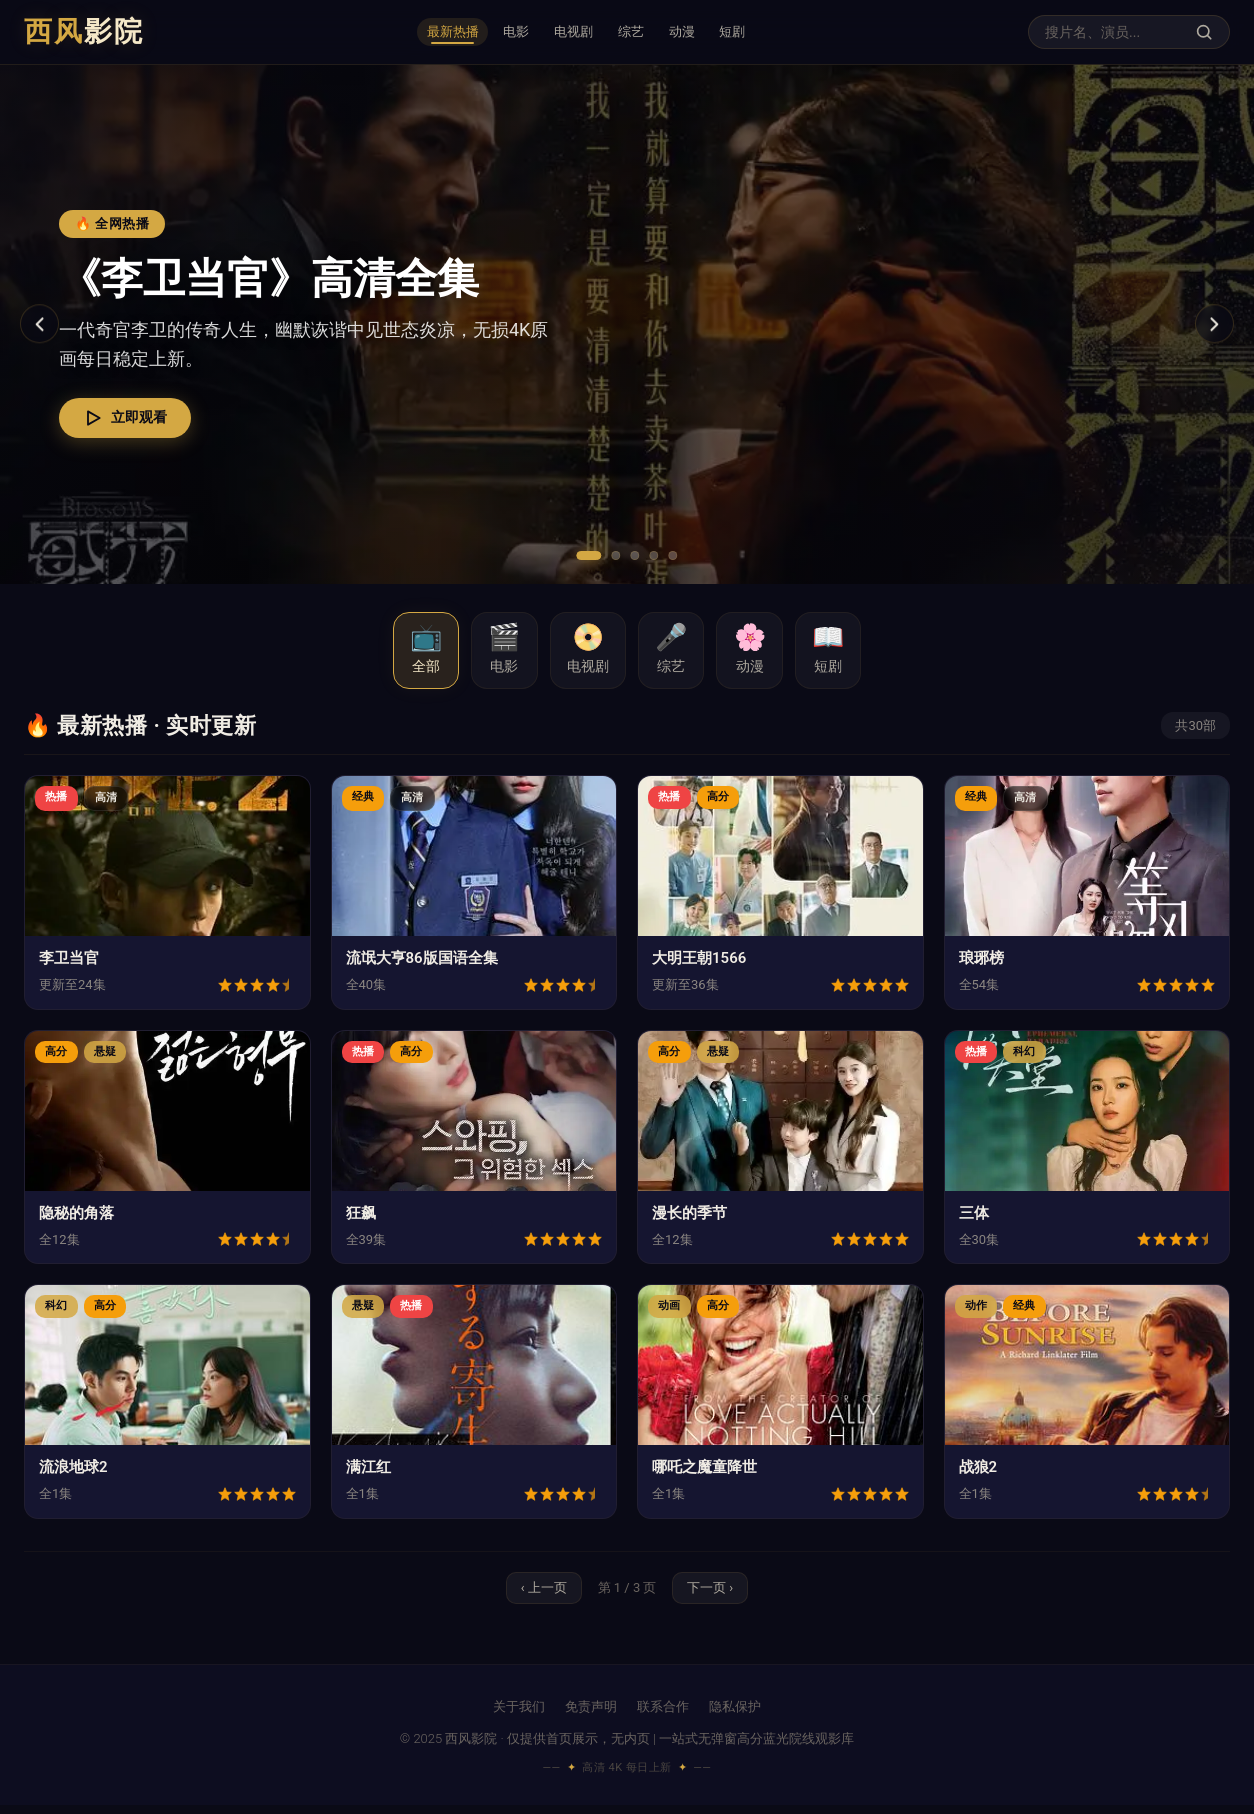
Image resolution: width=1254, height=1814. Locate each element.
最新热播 (419, 32)
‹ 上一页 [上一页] (540, 1595)
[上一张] (42, 324)
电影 (498, 32)
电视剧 (569, 32)
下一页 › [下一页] (714, 1595)
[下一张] (1212, 324)
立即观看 (137, 418)
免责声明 (591, 1716)
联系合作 (663, 1716)
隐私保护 (735, 1716)
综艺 (641, 32)
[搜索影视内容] (1115, 32)
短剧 (769, 32)
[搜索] (1204, 32)
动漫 (705, 32)
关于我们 (519, 1716)
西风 (84, 31)
